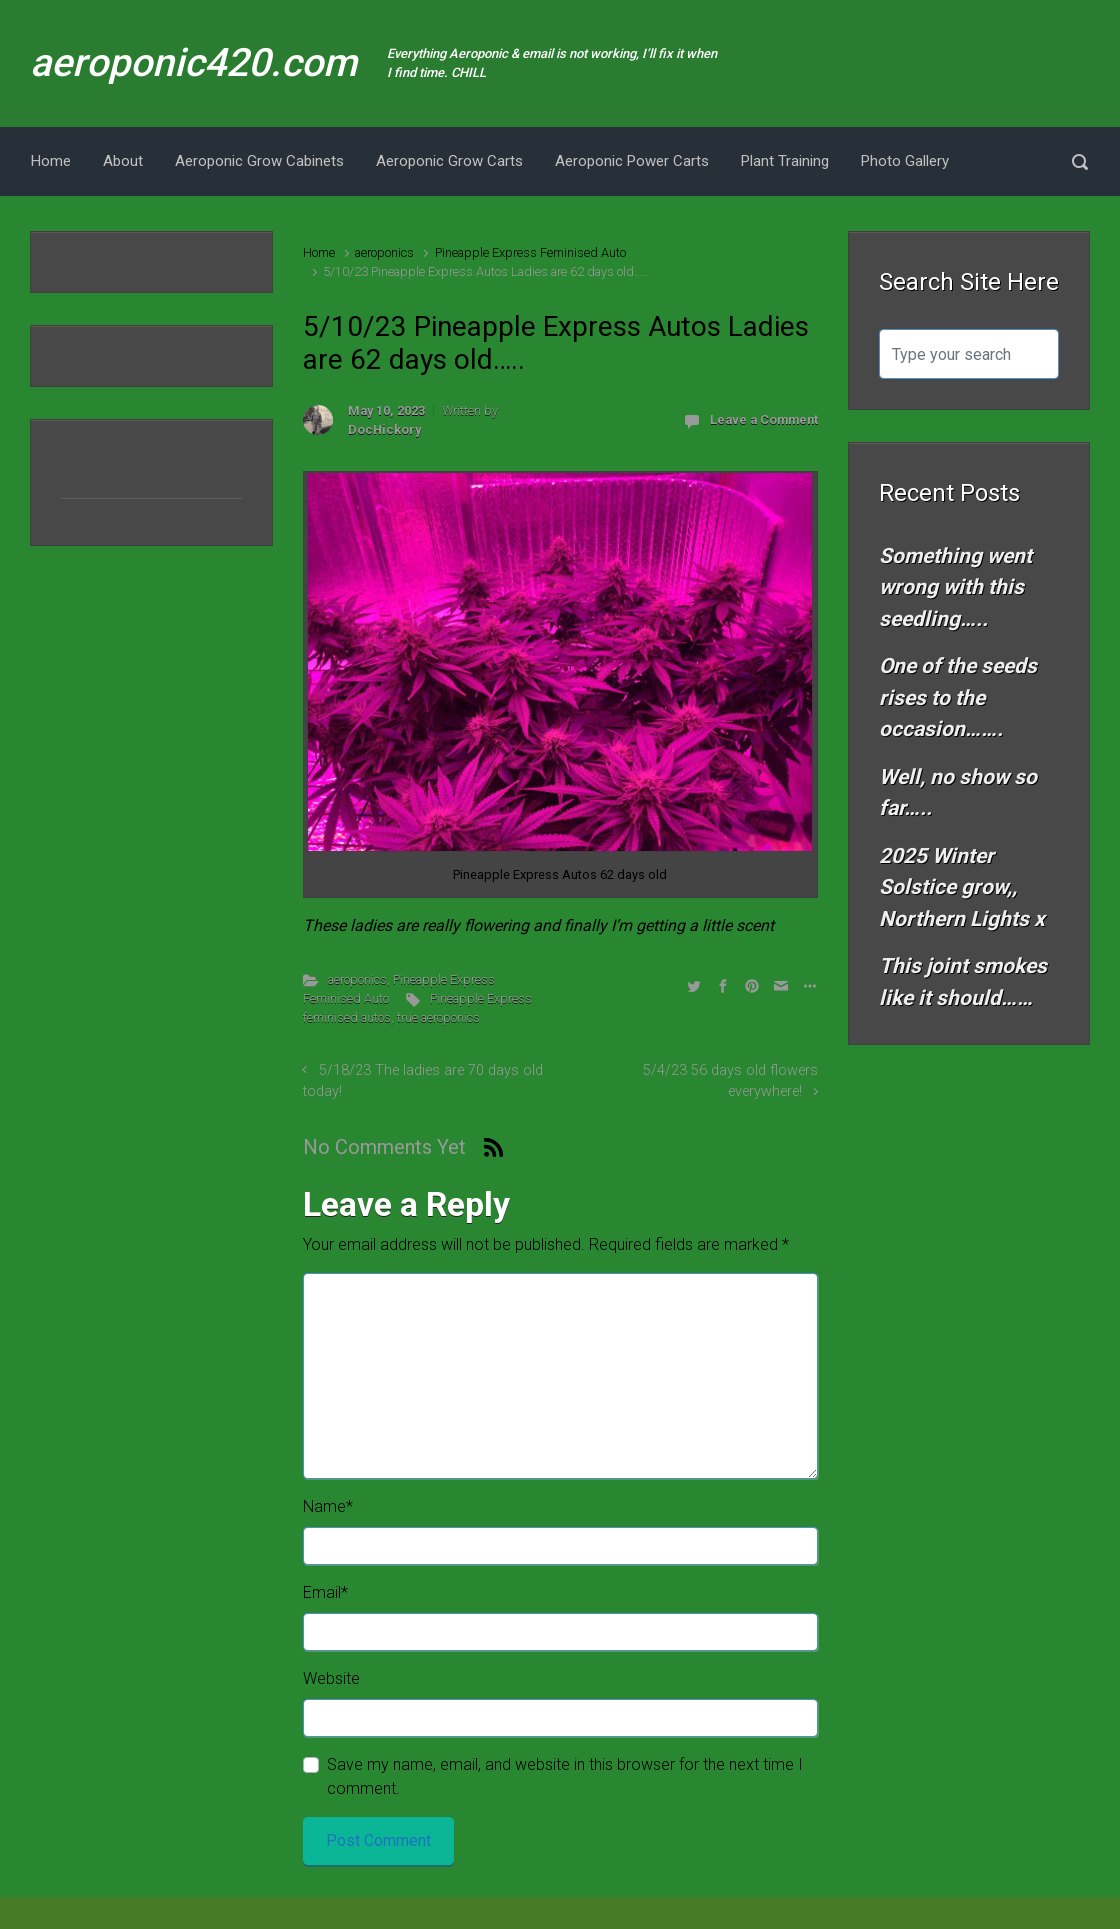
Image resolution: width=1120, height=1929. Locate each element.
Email (325, 1592)
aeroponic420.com (193, 63)
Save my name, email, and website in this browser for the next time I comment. (565, 1776)
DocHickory (384, 429)
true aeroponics (438, 1017)
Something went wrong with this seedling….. (955, 587)
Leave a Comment (764, 419)
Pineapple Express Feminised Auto (530, 252)
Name (328, 1506)
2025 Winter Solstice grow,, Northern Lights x (962, 887)
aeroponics (384, 252)
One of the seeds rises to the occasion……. (958, 697)
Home (319, 252)
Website (331, 1678)
